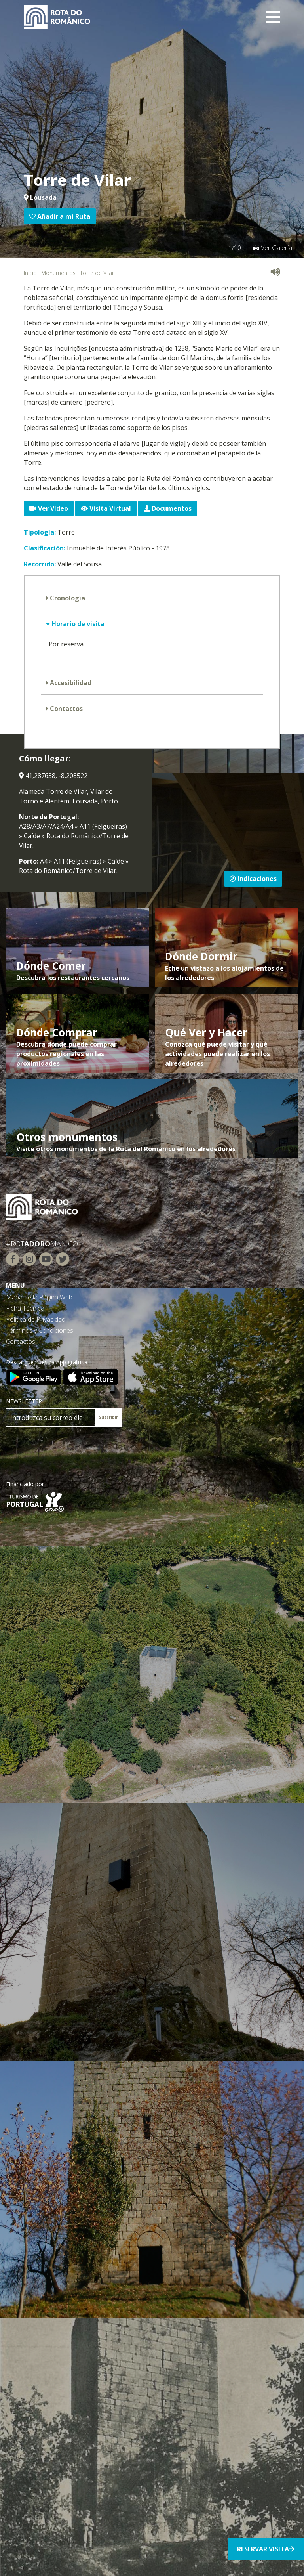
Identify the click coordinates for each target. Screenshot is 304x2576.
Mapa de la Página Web (39, 1297)
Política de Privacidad (35, 1319)
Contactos (65, 708)
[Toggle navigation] (273, 17)
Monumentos (58, 273)
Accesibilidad (69, 682)
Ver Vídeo (48, 508)
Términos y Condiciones (39, 1330)
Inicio (30, 273)
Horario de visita (77, 623)
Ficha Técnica (25, 1308)
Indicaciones (253, 878)
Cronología (66, 598)
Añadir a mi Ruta (59, 216)
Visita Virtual (106, 508)
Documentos (168, 508)
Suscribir (108, 1417)
